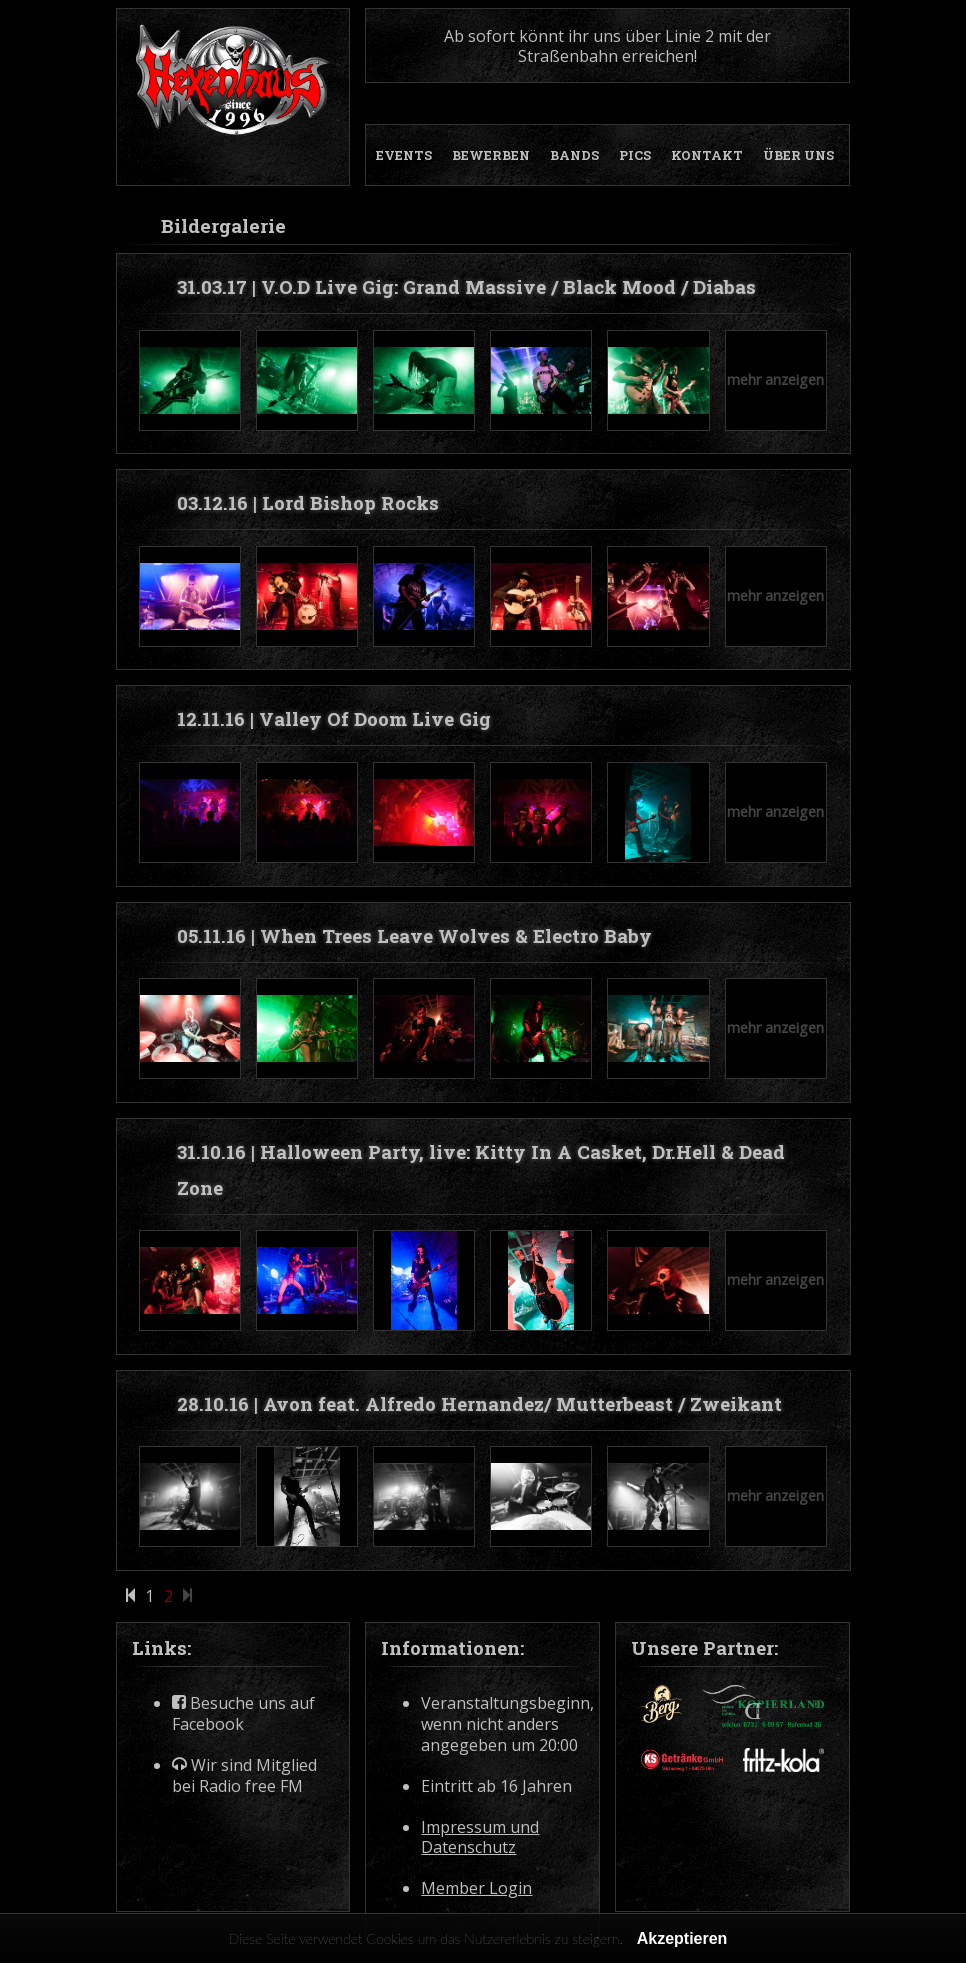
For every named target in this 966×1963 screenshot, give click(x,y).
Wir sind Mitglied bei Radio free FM (244, 1776)
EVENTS (404, 155)
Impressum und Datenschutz (480, 1838)
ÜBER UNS (798, 155)
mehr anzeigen (775, 379)
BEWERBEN (491, 155)
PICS (635, 155)
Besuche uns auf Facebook (243, 1714)
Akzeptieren (682, 1938)
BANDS (574, 155)
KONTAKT (707, 155)
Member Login (476, 1888)
